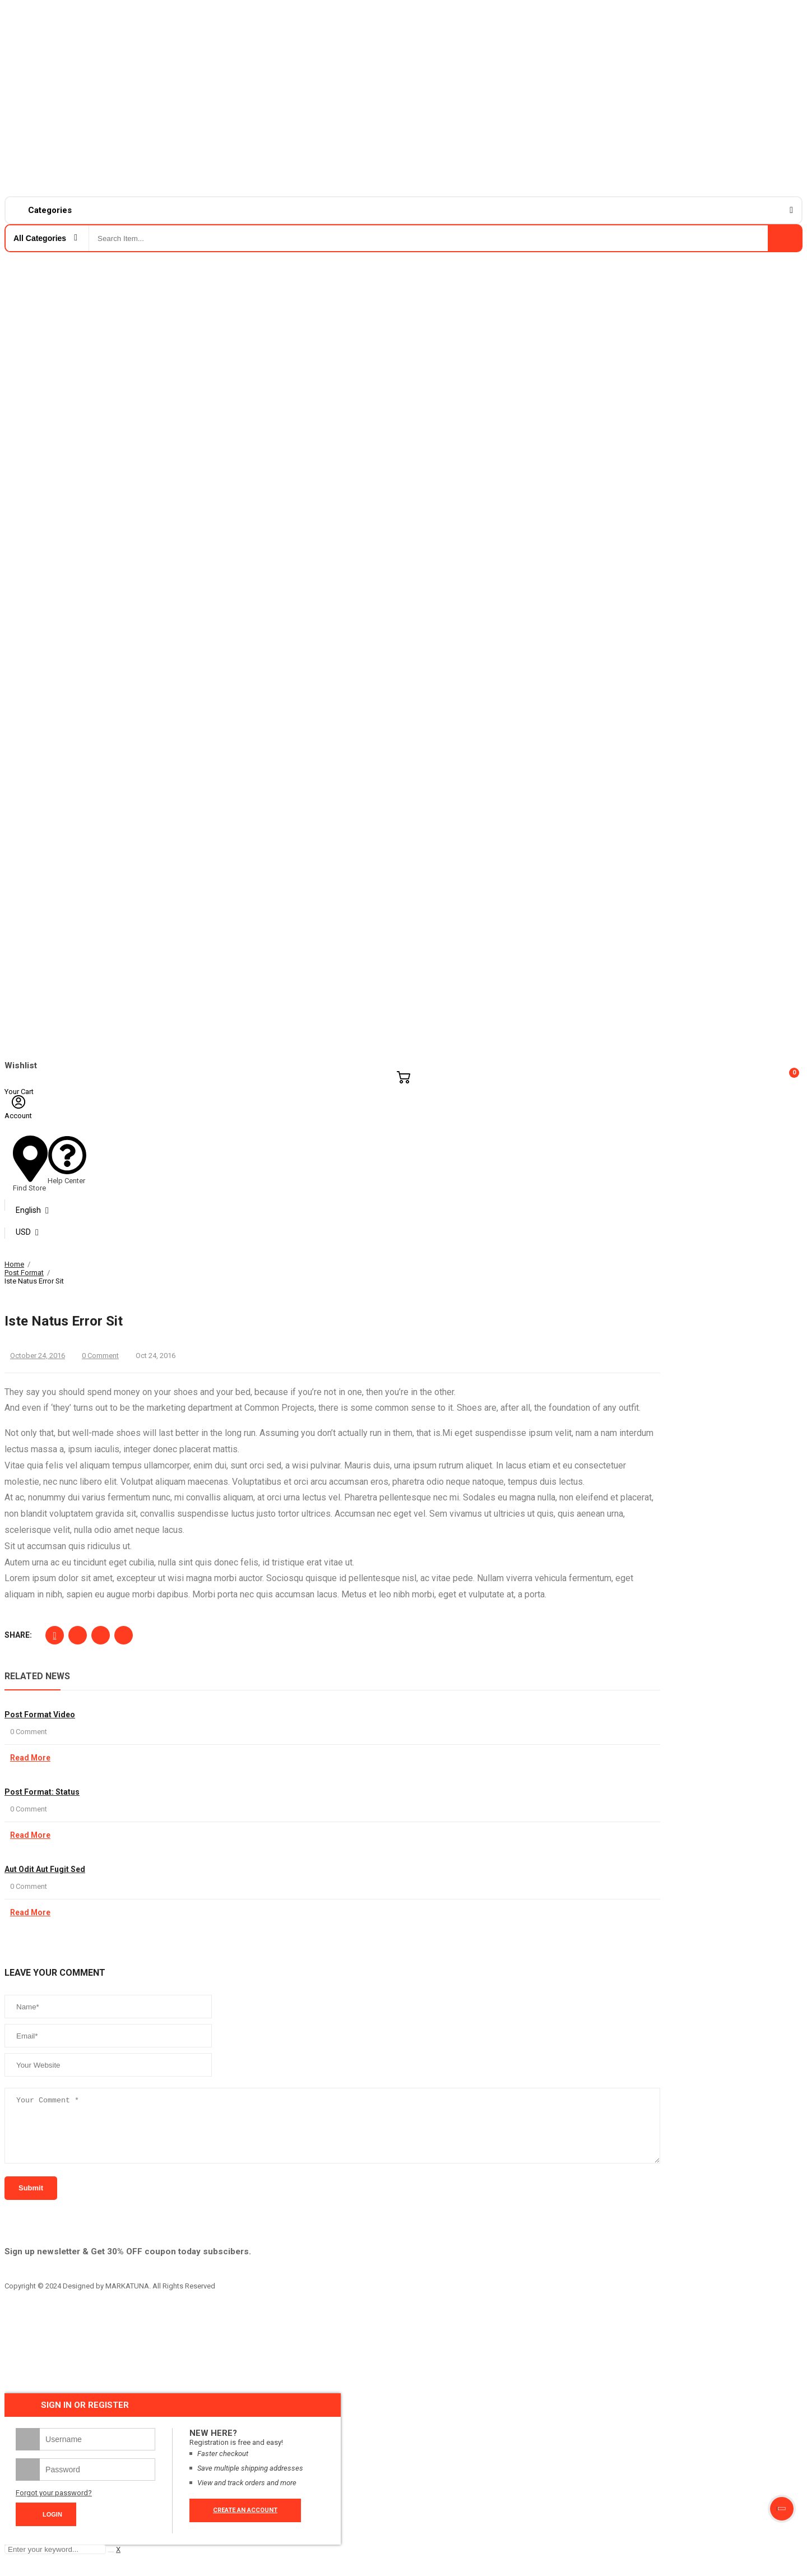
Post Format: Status (42, 1791)
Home (14, 1264)
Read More (30, 1757)
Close (791, 1262)
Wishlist (20, 1065)
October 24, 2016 (37, 1355)
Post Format (24, 1272)
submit (30, 2199)
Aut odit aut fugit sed (44, 1869)
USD (23, 1231)
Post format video (39, 1714)
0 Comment (100, 1355)
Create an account (245, 2522)
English (28, 1210)
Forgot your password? (54, 2504)
